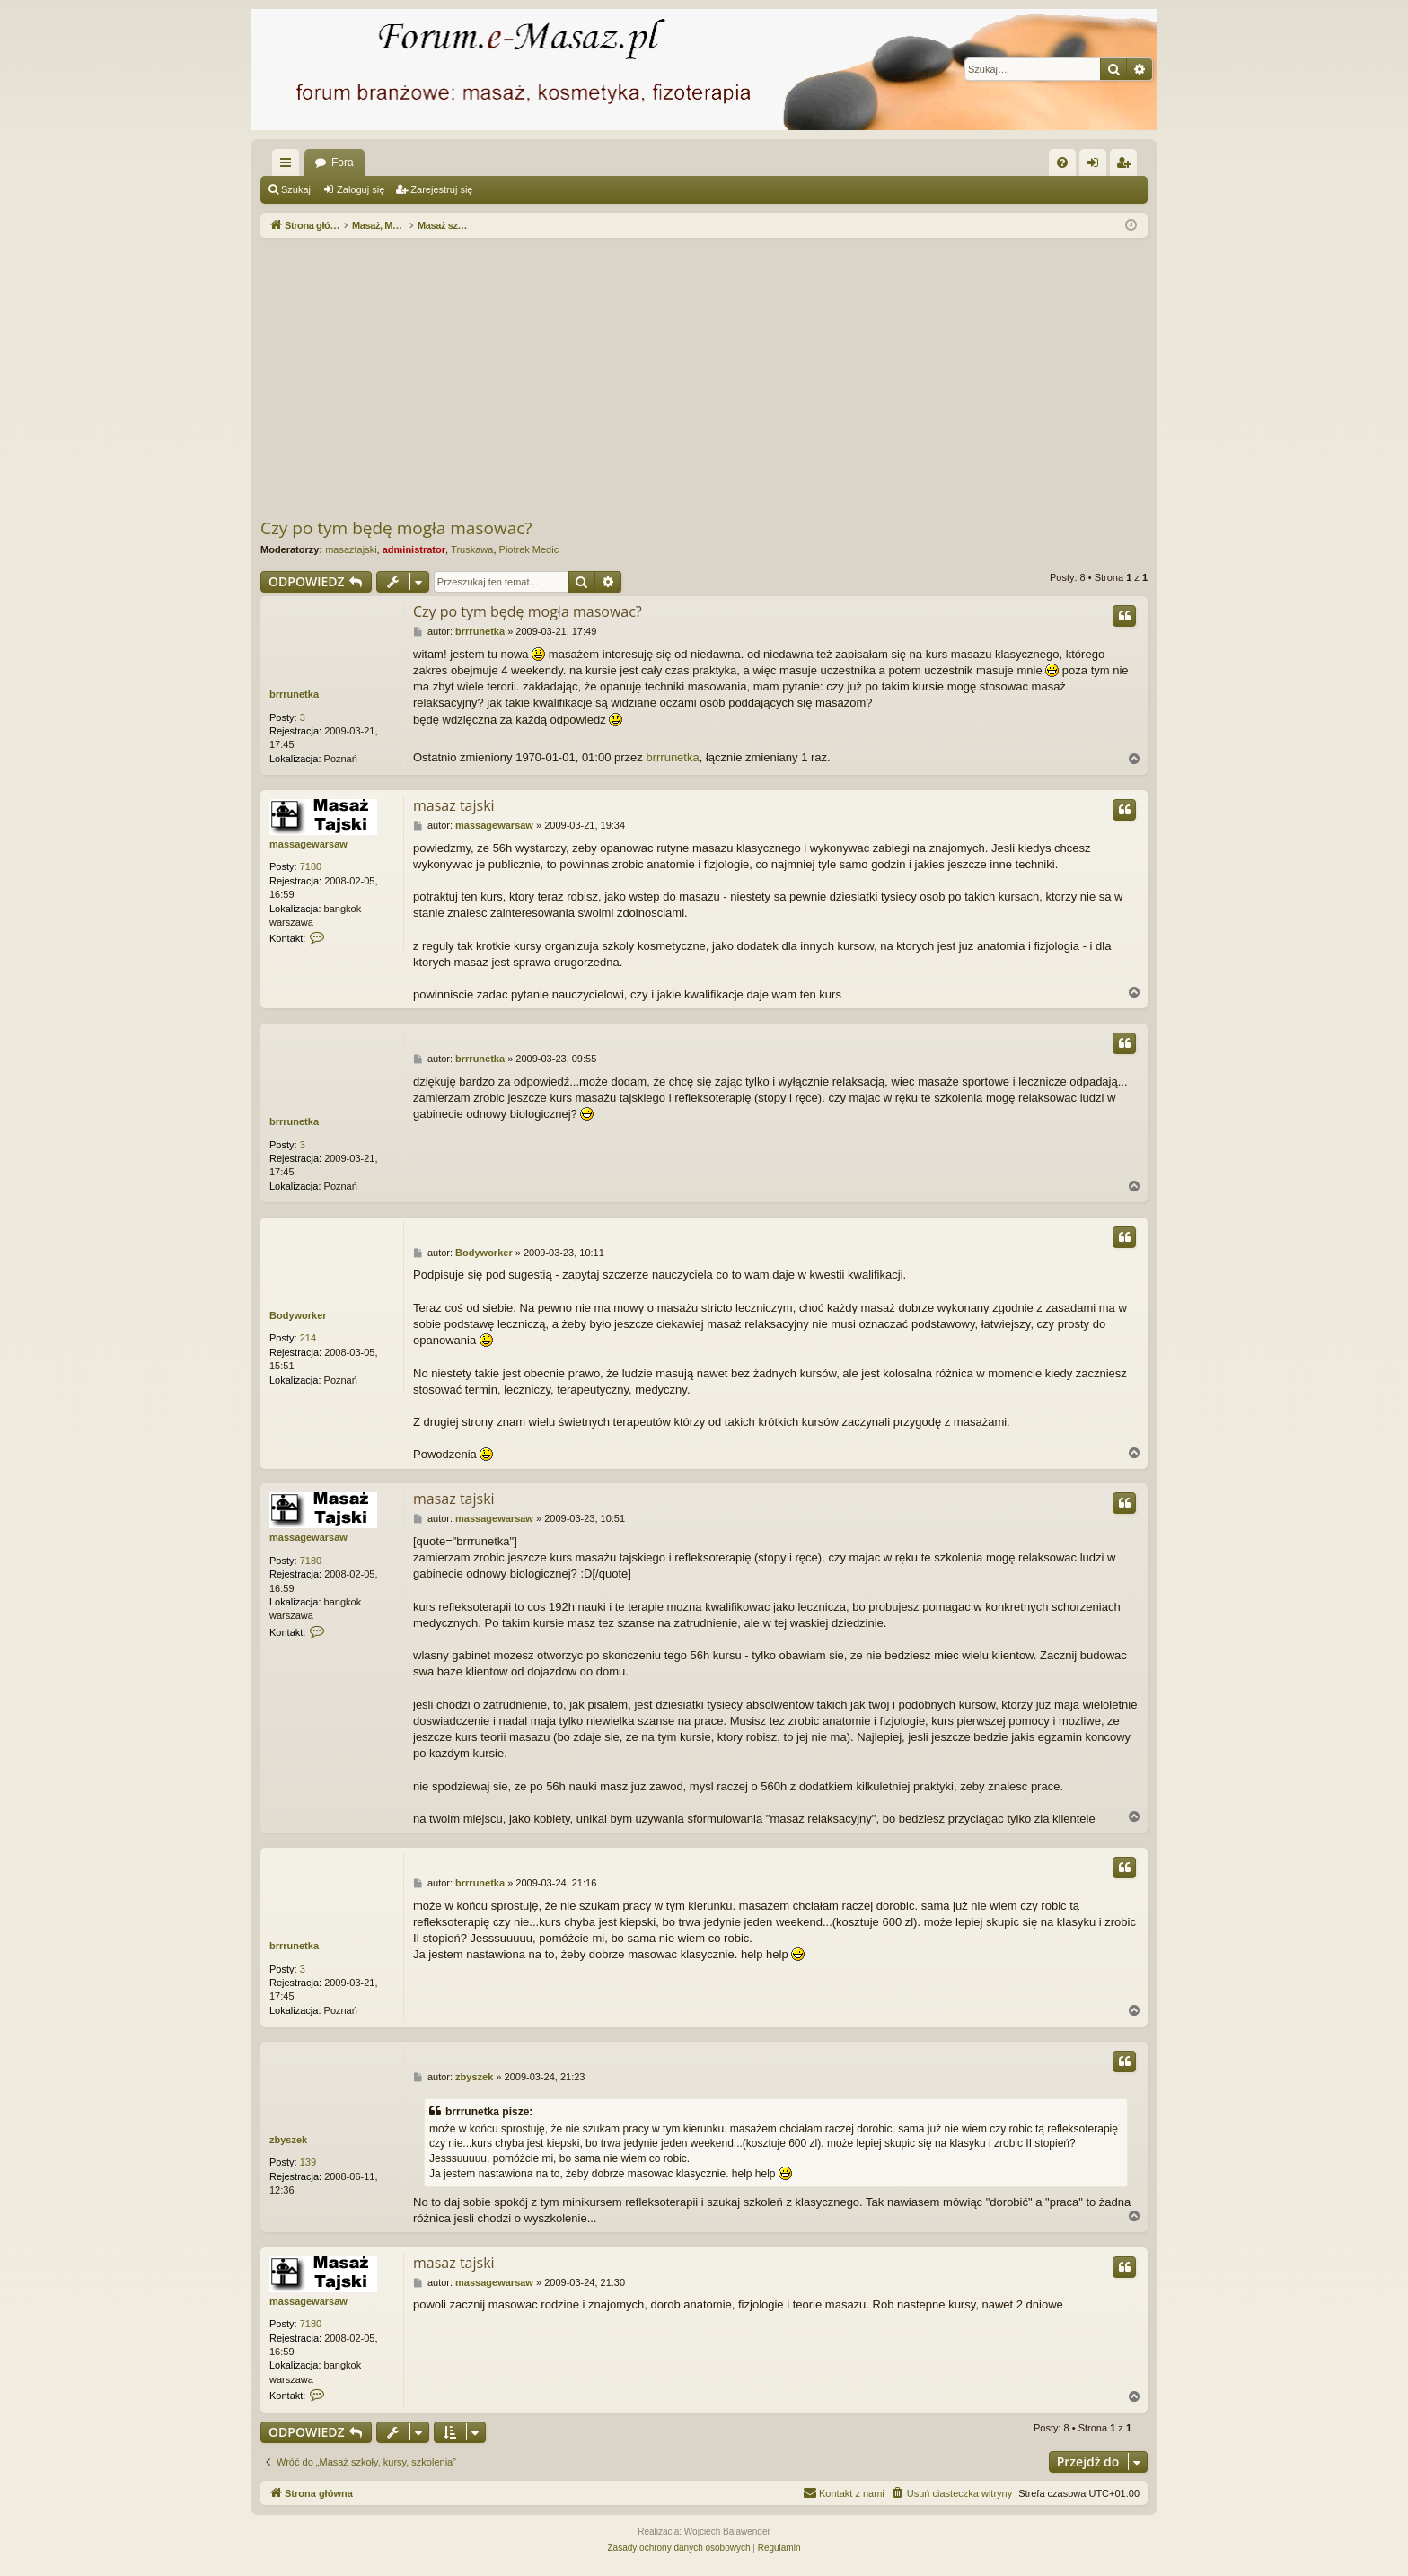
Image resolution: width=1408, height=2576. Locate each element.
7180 (310, 866)
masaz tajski (454, 805)
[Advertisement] (799, 377)
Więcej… (289, 166)
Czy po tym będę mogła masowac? (396, 528)
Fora (342, 162)
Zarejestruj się (441, 189)
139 (308, 2162)
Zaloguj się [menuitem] (1096, 166)
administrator (414, 549)
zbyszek (288, 2139)
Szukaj (296, 189)
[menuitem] (1062, 162)
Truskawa (472, 549)
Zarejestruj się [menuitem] (1127, 166)
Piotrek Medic (529, 549)
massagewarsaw (308, 844)
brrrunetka (294, 694)
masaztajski (350, 549)
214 (308, 1337)
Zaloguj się (360, 189)
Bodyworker (298, 1315)
